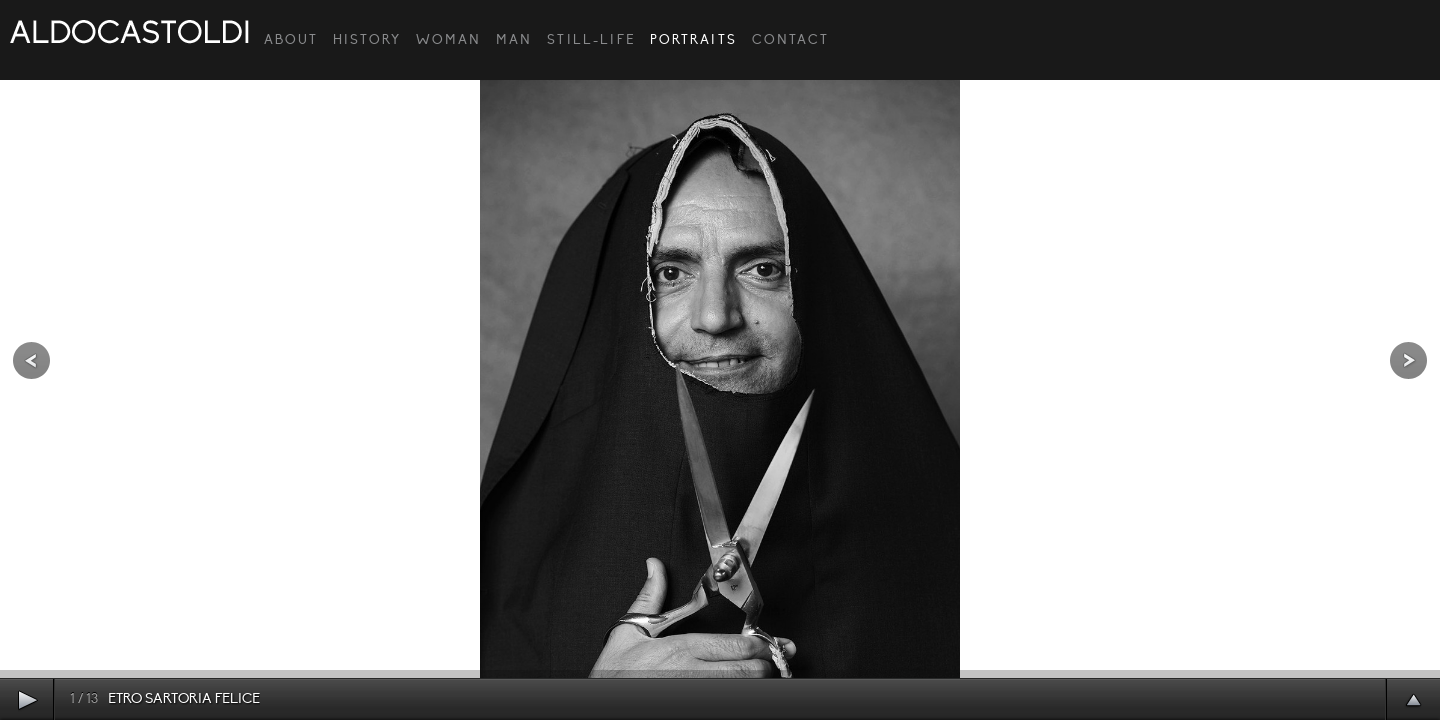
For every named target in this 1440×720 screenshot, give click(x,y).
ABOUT (291, 40)
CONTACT (790, 40)
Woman (448, 40)
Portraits (693, 40)
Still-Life (591, 40)
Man (514, 40)
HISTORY (367, 40)
